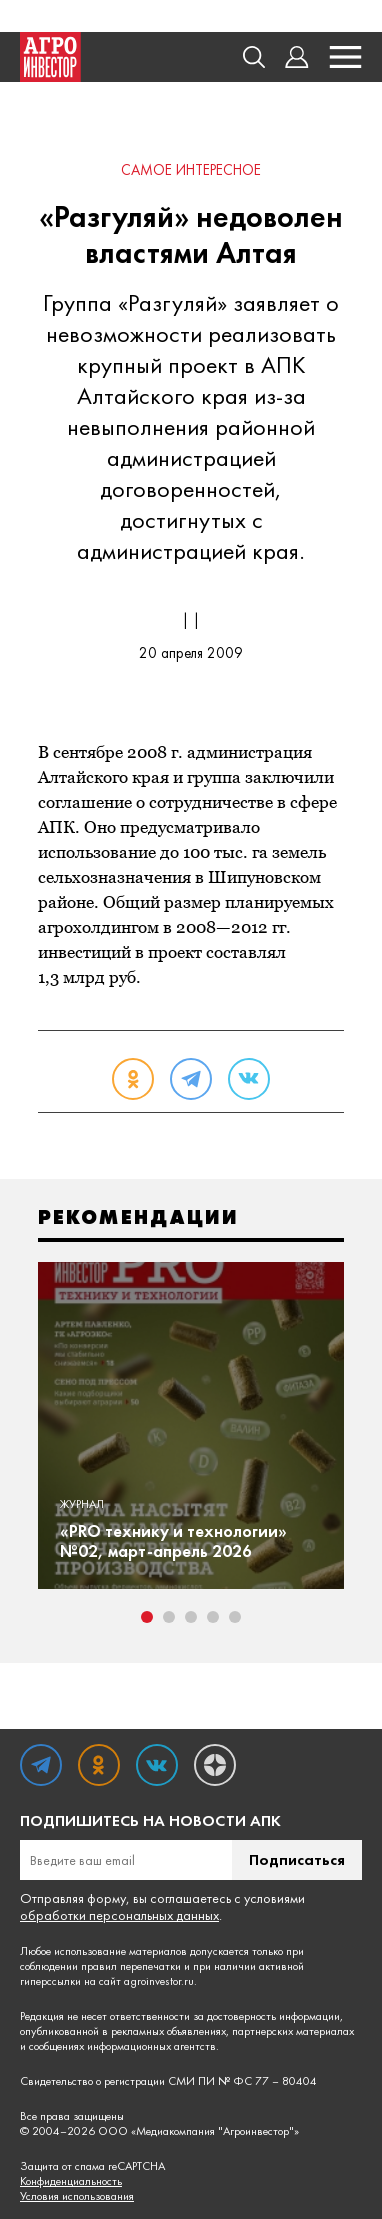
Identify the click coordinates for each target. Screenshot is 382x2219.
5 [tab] (235, 1617)
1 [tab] (147, 1617)
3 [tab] (191, 1617)
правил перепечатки (131, 1966)
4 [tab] (213, 1617)
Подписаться (297, 1859)
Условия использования (77, 2196)
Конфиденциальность (71, 2181)
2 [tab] (169, 1617)
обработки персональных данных (119, 1915)
